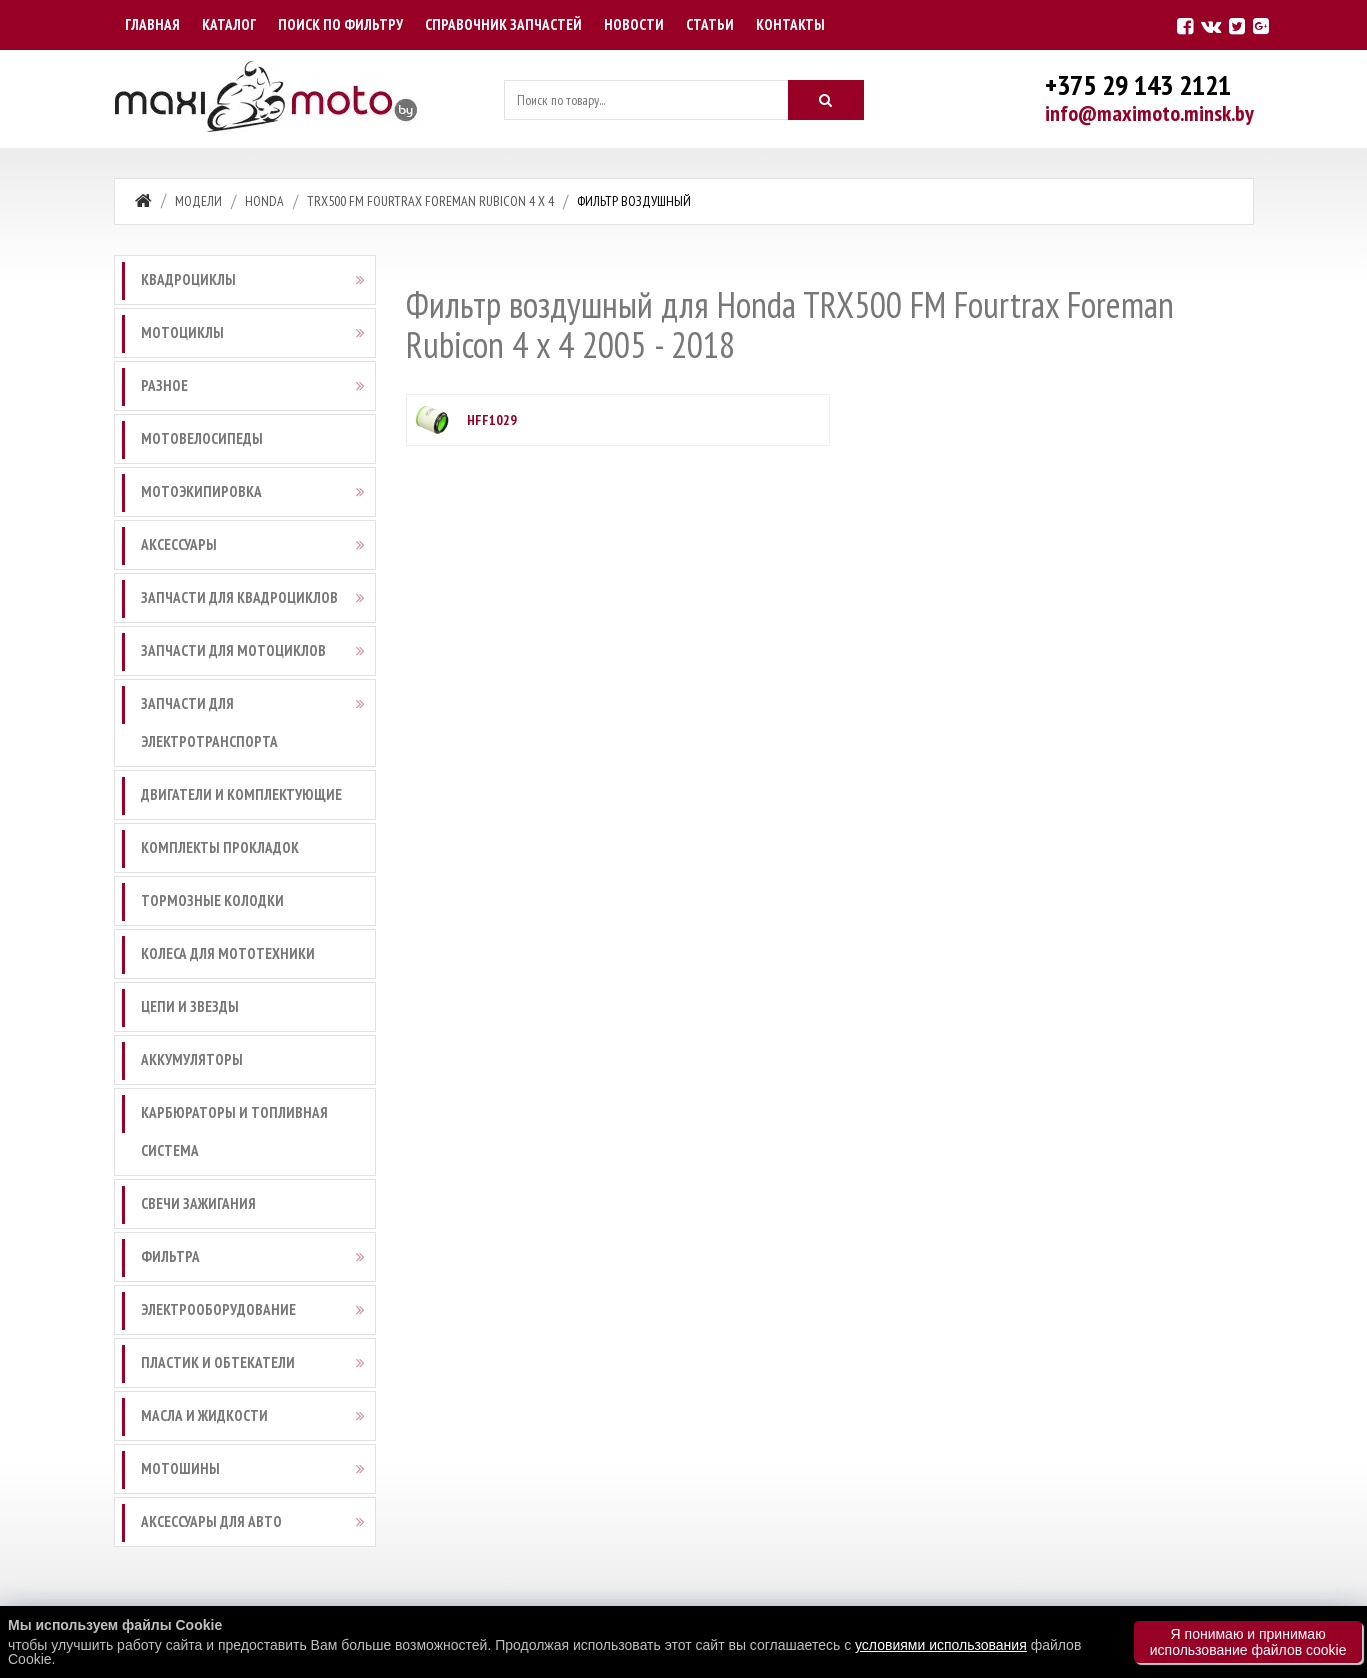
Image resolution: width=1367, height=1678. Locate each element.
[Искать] (826, 100)
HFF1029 (492, 420)
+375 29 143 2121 (1138, 84)
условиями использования (941, 1645)
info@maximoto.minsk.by (1149, 113)
